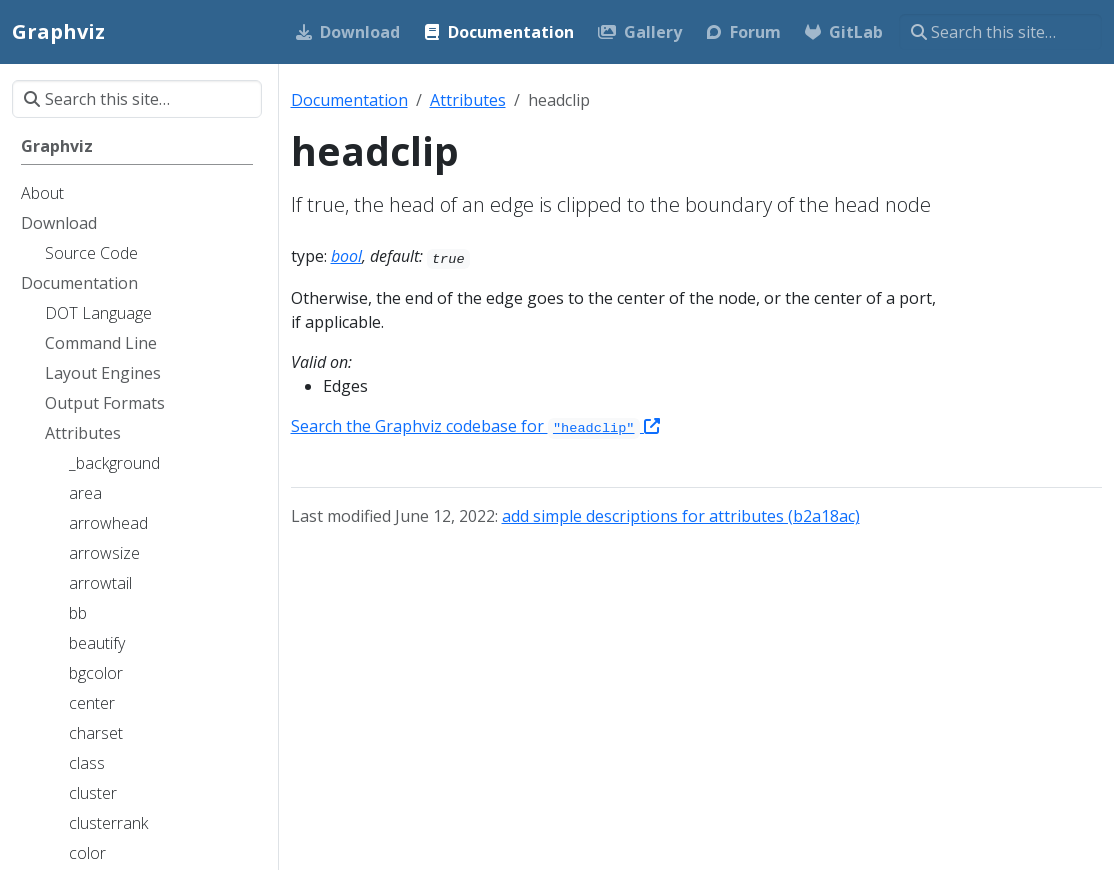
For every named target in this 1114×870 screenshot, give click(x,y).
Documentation (349, 100)
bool (346, 256)
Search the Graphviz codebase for (475, 426)
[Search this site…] (1000, 32)
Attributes (468, 100)
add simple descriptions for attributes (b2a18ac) (681, 516)
